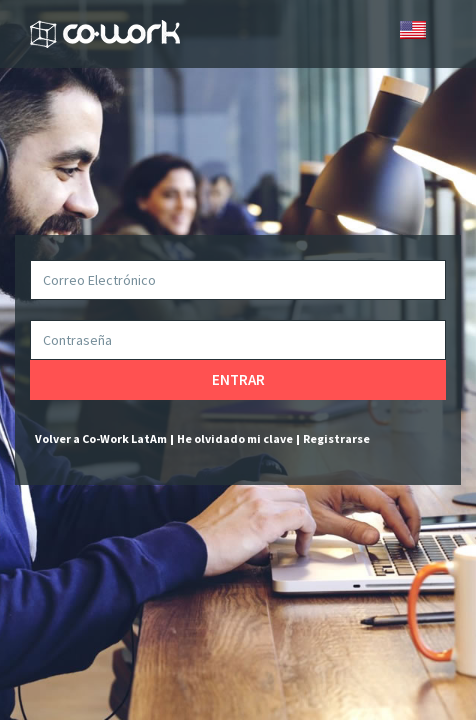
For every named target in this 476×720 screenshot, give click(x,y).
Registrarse (336, 438)
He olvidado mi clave (235, 438)
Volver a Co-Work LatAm (101, 438)
